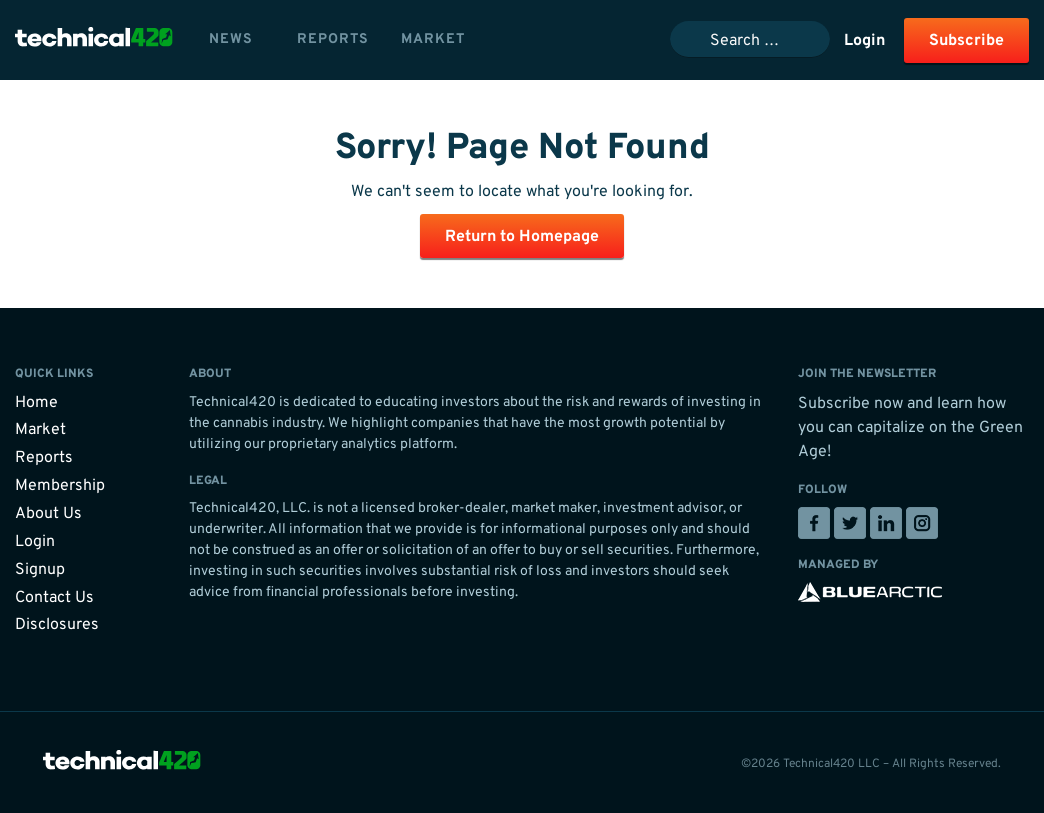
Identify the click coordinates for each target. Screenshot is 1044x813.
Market (433, 39)
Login (866, 41)
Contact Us (54, 598)
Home (36, 403)
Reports (333, 39)
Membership (60, 486)
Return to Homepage (522, 237)
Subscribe (966, 41)
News (231, 39)
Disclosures (57, 625)
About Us (48, 514)
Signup (40, 570)
